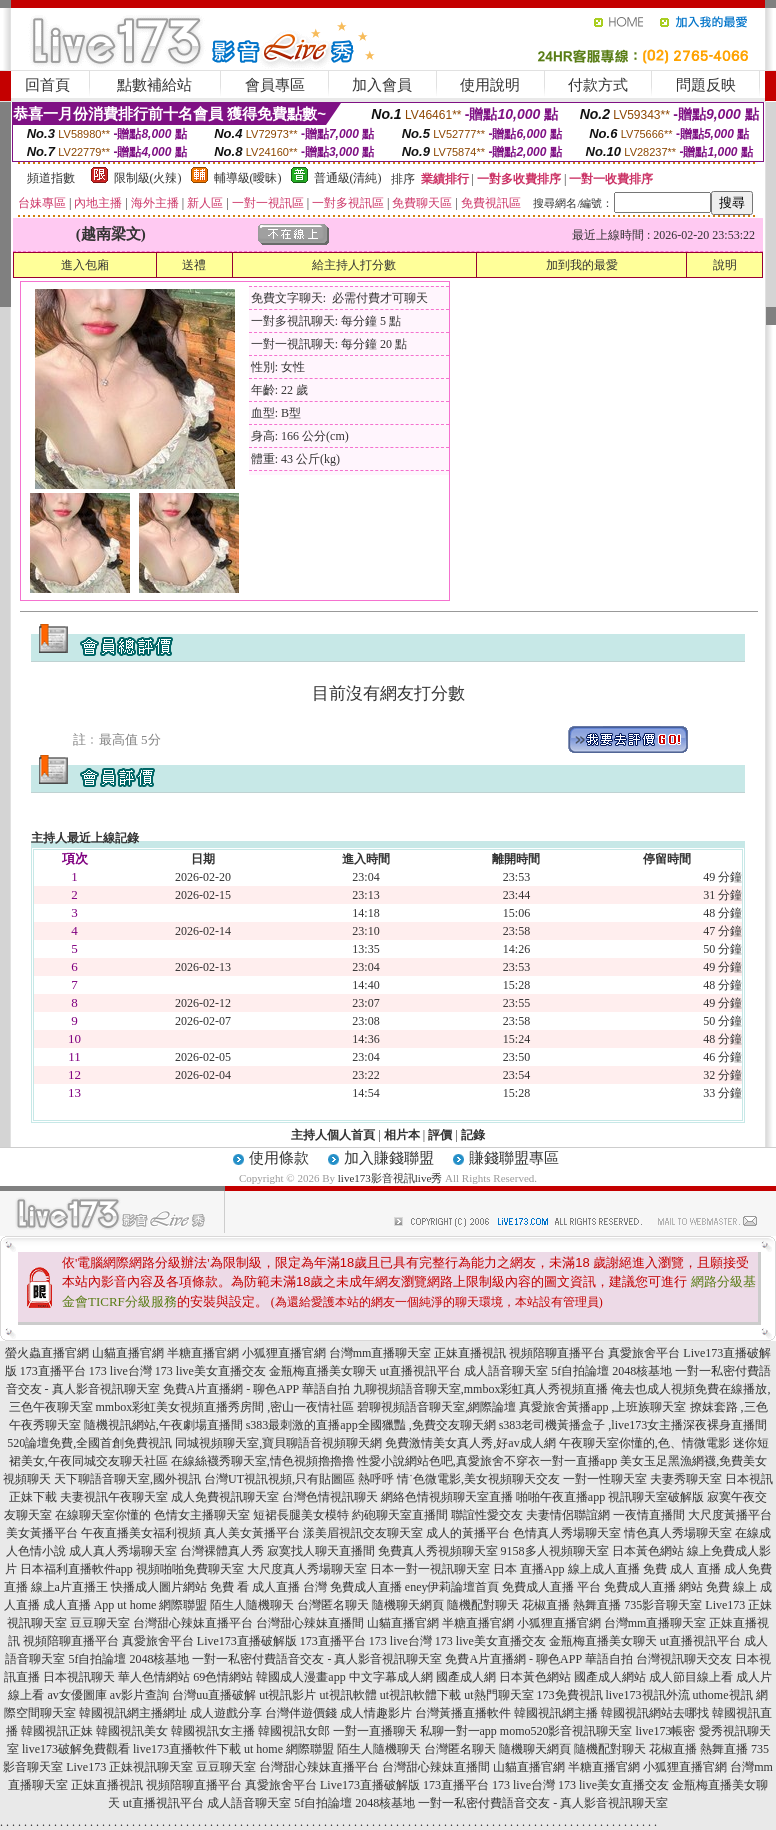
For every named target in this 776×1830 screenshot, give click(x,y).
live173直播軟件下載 (187, 1749)
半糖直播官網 (203, 1353)
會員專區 (275, 85)
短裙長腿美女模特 (301, 1515)
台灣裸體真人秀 (222, 1551)
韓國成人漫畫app (300, 1677)
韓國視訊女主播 (213, 1731)
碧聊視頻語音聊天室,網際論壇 (436, 1407)
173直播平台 (53, 1371)
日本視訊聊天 (79, 1677)
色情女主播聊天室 (202, 1515)
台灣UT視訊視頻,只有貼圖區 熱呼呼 (299, 1479)
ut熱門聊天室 (498, 1695)
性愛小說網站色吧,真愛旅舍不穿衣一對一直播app (487, 1461)
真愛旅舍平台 (644, 1353)
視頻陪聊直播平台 (557, 1353)
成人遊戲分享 (226, 1713)
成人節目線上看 (691, 1677)
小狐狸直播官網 (284, 1353)
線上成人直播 (604, 1569)
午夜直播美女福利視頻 (141, 1533)
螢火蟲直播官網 (47, 1353)
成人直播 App (79, 1605)
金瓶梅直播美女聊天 (323, 1371)
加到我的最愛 (582, 265)
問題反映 (706, 85)
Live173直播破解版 (247, 1641)
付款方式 (598, 85)
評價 (440, 1135)
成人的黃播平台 (468, 1533)
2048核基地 (642, 1371)
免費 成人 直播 (682, 1569)
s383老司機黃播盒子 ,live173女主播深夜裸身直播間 (633, 1425)
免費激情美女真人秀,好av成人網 (470, 1443)
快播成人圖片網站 (159, 1587)
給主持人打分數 (354, 265)
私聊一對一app (458, 1731)
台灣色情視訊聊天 (330, 1497)
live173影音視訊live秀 (390, 1178)
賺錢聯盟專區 (514, 1158)
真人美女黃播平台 (252, 1533)
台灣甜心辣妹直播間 (310, 1623)
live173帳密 (666, 1731)
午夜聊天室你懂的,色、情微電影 (644, 1443)
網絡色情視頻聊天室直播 (447, 1497)
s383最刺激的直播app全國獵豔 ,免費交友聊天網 (371, 1425)
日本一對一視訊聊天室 (430, 1569)
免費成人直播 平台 (551, 1587)
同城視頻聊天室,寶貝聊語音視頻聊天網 (278, 1443)
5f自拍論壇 (580, 1371)
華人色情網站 (154, 1677)
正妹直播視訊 (470, 1353)
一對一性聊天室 (605, 1479)
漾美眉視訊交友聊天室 (363, 1533)
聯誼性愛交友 (487, 1515)
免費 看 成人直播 (255, 1587)
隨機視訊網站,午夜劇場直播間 (163, 1425)
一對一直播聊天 (375, 1731)
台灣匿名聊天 (333, 1605)
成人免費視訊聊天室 (225, 1497)
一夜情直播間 (649, 1515)
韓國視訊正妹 (57, 1731)
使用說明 (490, 85)
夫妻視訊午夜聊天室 (114, 1497)
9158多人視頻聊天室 (555, 1551)
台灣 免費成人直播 (352, 1587)
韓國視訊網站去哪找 (655, 1713)
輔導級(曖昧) (248, 178)
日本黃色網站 (648, 1551)
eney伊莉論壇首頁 (452, 1587)
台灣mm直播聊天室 (380, 1353)
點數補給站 (154, 85)
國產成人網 (466, 1677)
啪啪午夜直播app (560, 1497)
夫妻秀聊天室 (686, 1479)
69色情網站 (223, 1677)
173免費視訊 (570, 1695)
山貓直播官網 (128, 1353)
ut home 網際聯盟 (162, 1605)
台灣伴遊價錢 (301, 1713)
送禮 (194, 265)
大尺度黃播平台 (730, 1515)
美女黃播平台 (42, 1533)
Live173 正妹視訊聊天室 (129, 1767)
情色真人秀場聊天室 (678, 1533)
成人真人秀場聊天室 (123, 1551)
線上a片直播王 (69, 1587)
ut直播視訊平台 (420, 1371)
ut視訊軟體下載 (420, 1695)
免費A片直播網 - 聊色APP (231, 1389)
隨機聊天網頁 (408, 1605)
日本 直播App (529, 1569)
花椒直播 (546, 1605)
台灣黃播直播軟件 (463, 1713)
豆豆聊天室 (100, 1623)
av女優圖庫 (76, 1695)
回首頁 (47, 85)
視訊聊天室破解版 (656, 1497)
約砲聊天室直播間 (400, 1515)
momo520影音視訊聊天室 (566, 1731)
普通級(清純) (348, 178)
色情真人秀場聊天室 (567, 1533)
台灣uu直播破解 (214, 1695)
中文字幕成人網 (391, 1677)
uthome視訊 (723, 1695)
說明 (725, 265)
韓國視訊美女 (132, 1731)
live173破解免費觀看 (76, 1749)
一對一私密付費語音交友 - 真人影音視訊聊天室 (317, 1659)
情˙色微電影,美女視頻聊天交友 (478, 1479)
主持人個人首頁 (333, 1135)
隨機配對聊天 (483, 1605)
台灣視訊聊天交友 (684, 1659)
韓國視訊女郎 (294, 1731)
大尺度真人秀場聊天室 (307, 1569)
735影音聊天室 (663, 1605)
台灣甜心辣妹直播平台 (193, 1623)
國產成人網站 (610, 1677)
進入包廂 (85, 265)
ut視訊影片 (287, 1695)
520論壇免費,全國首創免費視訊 (89, 1443)
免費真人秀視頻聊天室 (438, 1551)
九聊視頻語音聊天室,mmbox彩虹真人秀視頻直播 (481, 1389)
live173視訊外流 (648, 1695)
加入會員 (382, 85)
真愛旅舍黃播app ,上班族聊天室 (602, 1407)
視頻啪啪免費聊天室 (190, 1569)
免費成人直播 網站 (653, 1587)
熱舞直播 (597, 1605)
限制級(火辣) (148, 178)
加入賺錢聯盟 (389, 1158)
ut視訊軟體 (347, 1695)
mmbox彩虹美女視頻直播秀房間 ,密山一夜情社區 (225, 1407)
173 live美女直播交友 (210, 1371)
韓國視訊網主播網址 (133, 1713)
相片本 (402, 1135)
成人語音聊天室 (506, 1371)
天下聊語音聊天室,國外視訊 (127, 1479)
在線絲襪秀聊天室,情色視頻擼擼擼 (262, 1461)
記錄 (473, 1135)
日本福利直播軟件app (76, 1569)
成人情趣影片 (376, 1713)
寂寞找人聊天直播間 (321, 1551)
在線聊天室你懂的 (103, 1515)
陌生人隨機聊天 (252, 1605)
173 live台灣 (120, 1371)
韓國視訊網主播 (556, 1713)
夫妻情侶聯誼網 (568, 1515)
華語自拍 (326, 1389)
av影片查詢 (139, 1695)
